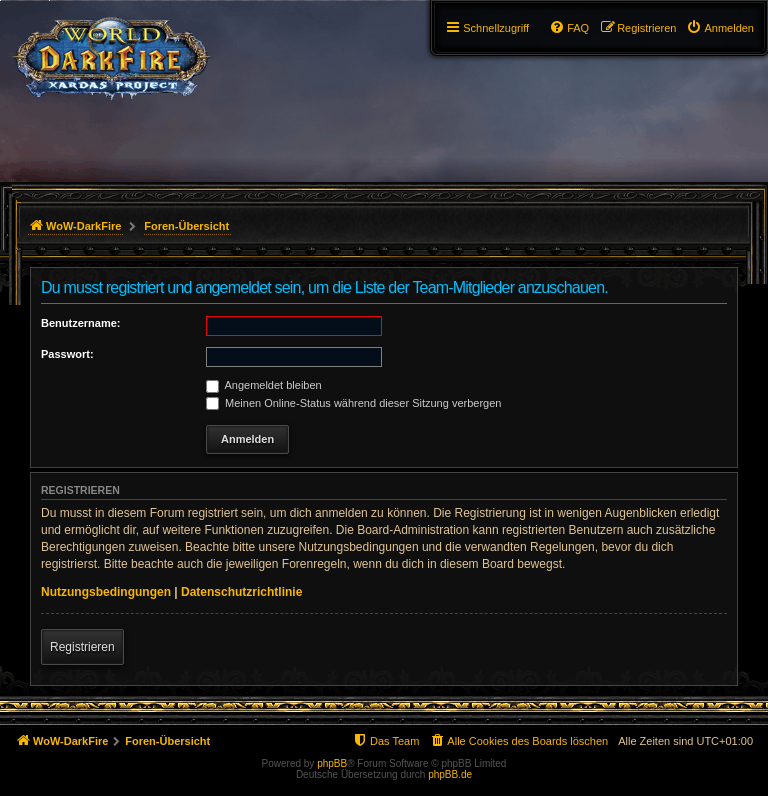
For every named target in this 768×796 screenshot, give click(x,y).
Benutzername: (80, 323)
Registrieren (82, 647)
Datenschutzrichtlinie (241, 592)
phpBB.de (450, 774)
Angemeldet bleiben (264, 385)
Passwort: (67, 354)
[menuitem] (720, 28)
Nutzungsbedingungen (106, 592)
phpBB (332, 763)
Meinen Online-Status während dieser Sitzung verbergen (353, 403)
